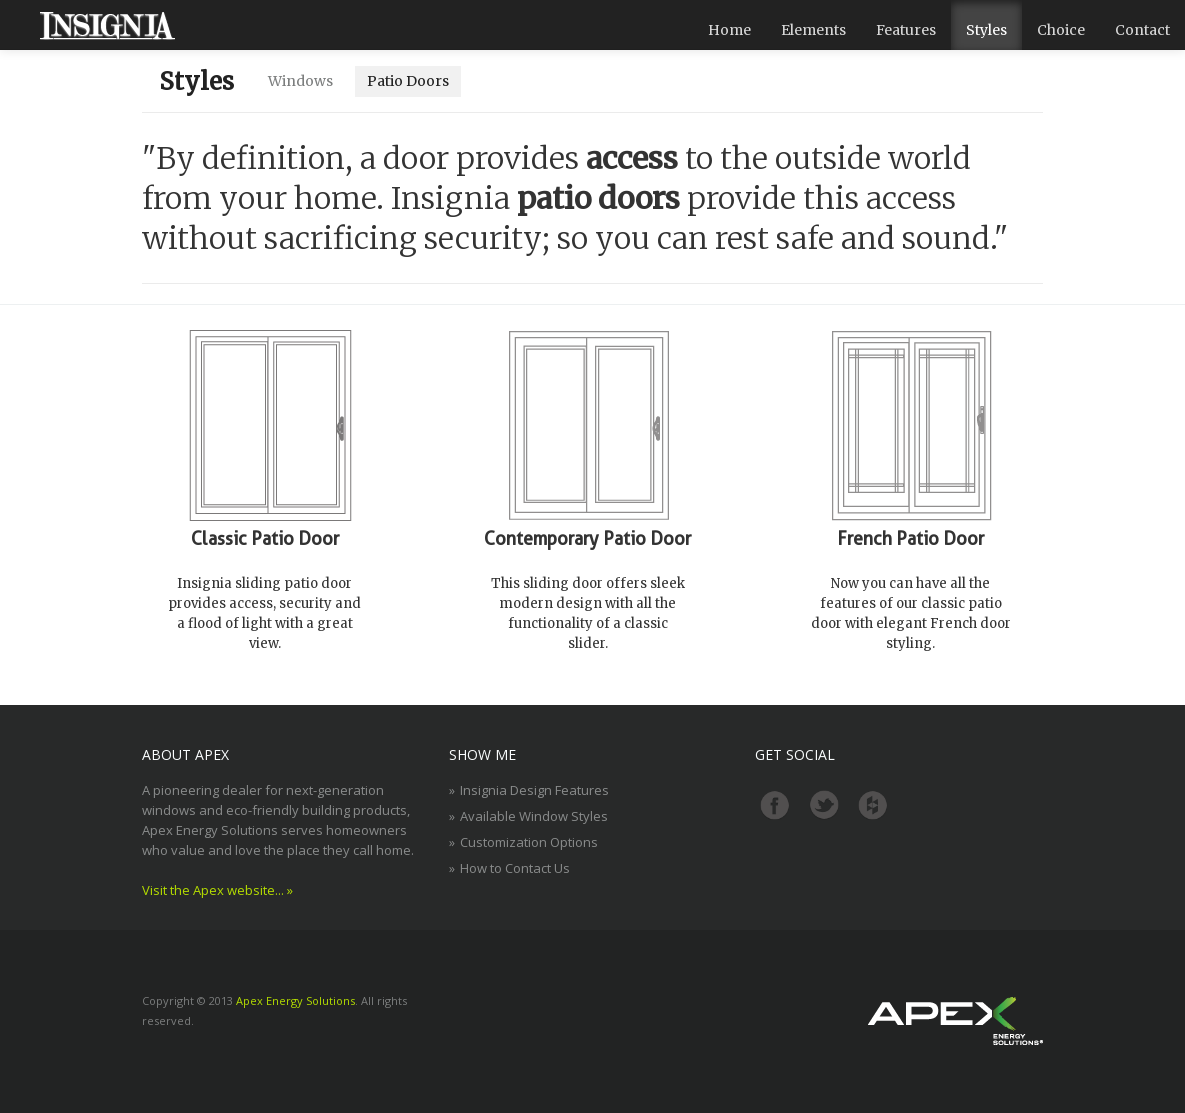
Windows (300, 81)
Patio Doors (408, 81)
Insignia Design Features (534, 790)
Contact (1142, 30)
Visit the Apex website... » (217, 890)
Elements (813, 30)
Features (906, 30)
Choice (1061, 30)
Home (729, 30)
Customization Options (529, 842)
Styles (986, 30)
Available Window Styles (534, 816)
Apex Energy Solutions (295, 1000)
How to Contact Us (515, 868)
